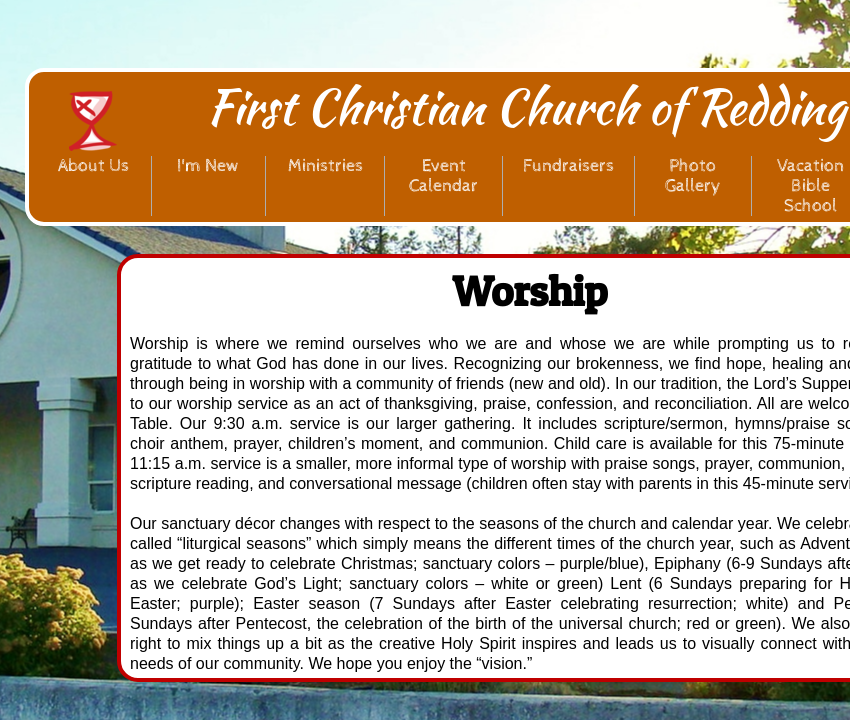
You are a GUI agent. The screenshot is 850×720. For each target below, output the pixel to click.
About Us (93, 165)
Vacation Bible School (810, 185)
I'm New (208, 165)
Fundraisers (568, 165)
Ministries (325, 165)
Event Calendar (443, 175)
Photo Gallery (693, 175)
